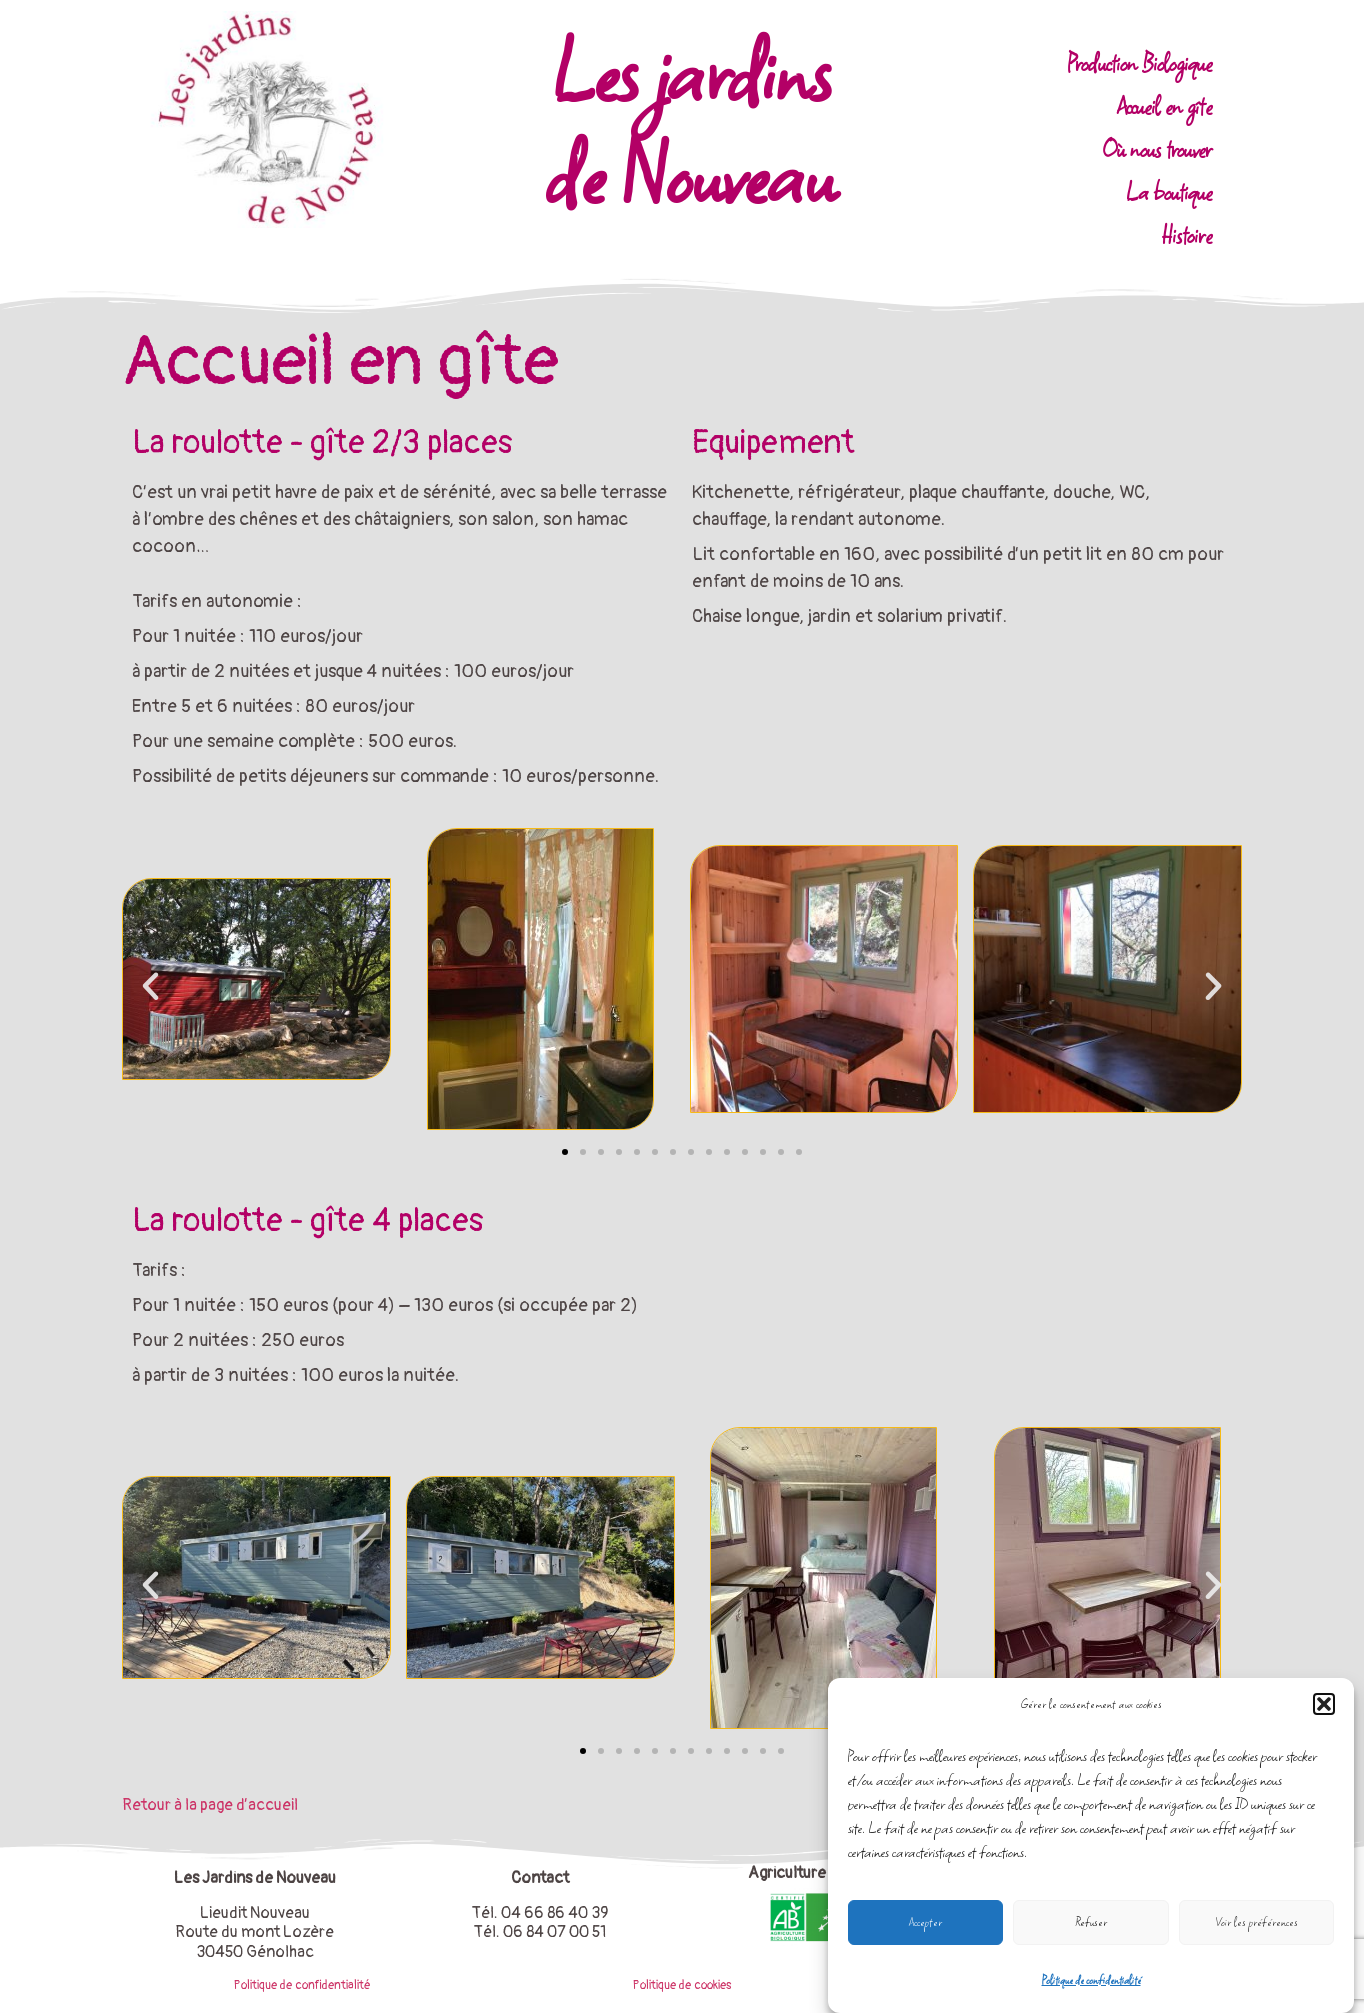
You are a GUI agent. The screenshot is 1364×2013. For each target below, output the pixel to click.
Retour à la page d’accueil (210, 1805)
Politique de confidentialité (1091, 1980)
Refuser (1091, 1922)
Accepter (925, 1922)
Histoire (1186, 235)
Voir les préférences (1256, 1922)
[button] (1324, 1704)
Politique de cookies (682, 1985)
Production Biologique (1139, 63)
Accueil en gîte (1164, 106)
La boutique (1168, 192)
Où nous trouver (1157, 149)
